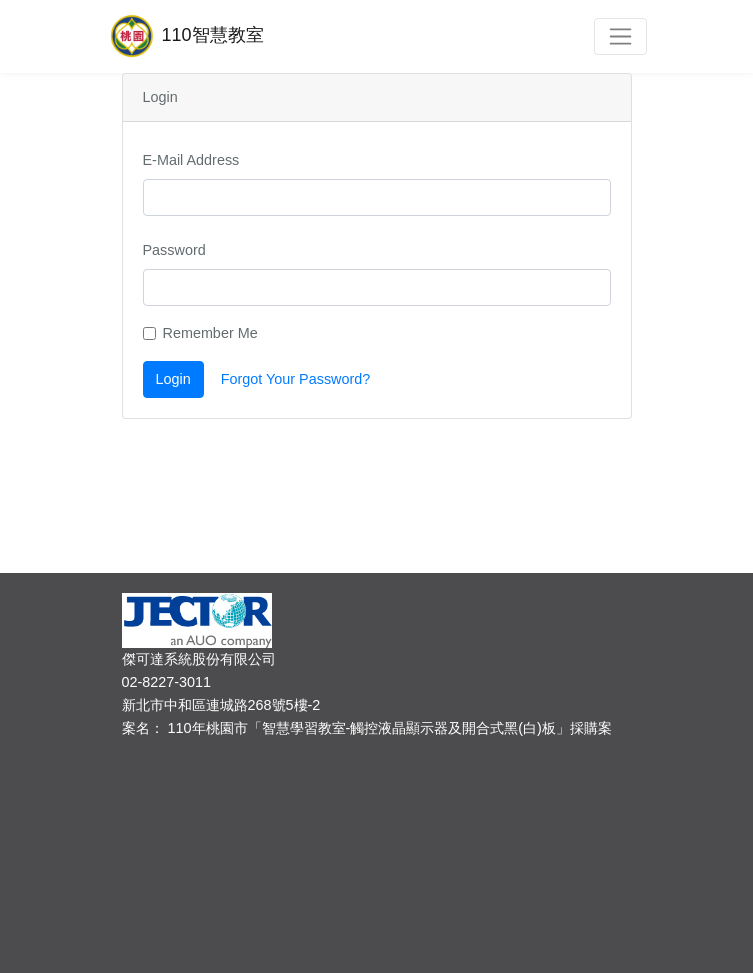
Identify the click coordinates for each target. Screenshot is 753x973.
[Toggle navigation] (620, 36)
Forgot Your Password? (296, 379)
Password (174, 250)
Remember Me (210, 333)
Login (173, 379)
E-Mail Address (191, 160)
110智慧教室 (185, 36)
